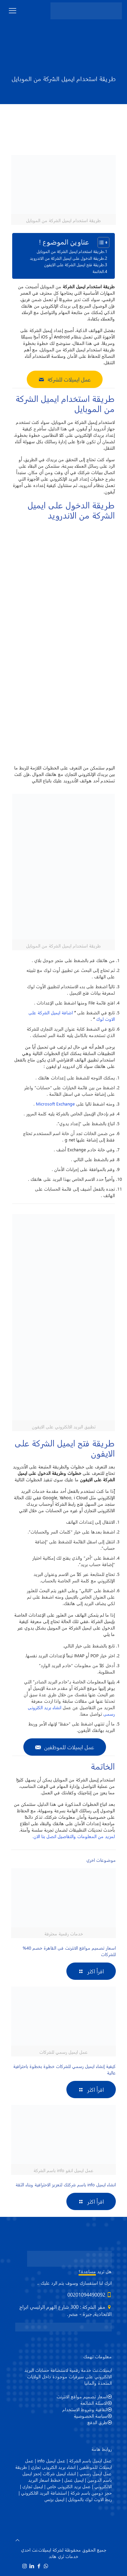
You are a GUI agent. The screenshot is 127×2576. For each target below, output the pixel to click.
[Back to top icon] (17, 2540)
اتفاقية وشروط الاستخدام (84, 2409)
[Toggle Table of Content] (100, 242)
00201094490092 (86, 2294)
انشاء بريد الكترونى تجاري (53, 2467)
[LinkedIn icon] (31, 2565)
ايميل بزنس (54, 2499)
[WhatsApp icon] (45, 2565)
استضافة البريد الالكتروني (44, 2493)
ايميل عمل (74, 2480)
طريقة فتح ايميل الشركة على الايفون (74, 264)
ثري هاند (56, 2556)
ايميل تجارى (32, 2486)
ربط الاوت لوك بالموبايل (90, 2499)
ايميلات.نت (41, 2550)
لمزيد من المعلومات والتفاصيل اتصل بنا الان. (74, 1836)
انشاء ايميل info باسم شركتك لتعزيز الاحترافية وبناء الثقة (66, 2184)
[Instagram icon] (24, 2565)
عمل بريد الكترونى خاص (69, 2486)
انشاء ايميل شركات (59, 2473)
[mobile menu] (12, 10)
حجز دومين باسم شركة (91, 2493)
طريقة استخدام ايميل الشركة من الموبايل (70, 251)
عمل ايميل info (51, 2460)
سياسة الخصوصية (90, 2416)
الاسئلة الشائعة (93, 2403)
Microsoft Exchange (55, 1104)
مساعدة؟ (87, 2271)
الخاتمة (98, 271)
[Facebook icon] (38, 2565)
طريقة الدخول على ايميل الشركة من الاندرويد (67, 258)
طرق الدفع (97, 2422)
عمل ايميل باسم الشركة (90, 2460)
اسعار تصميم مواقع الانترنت (82, 2396)
